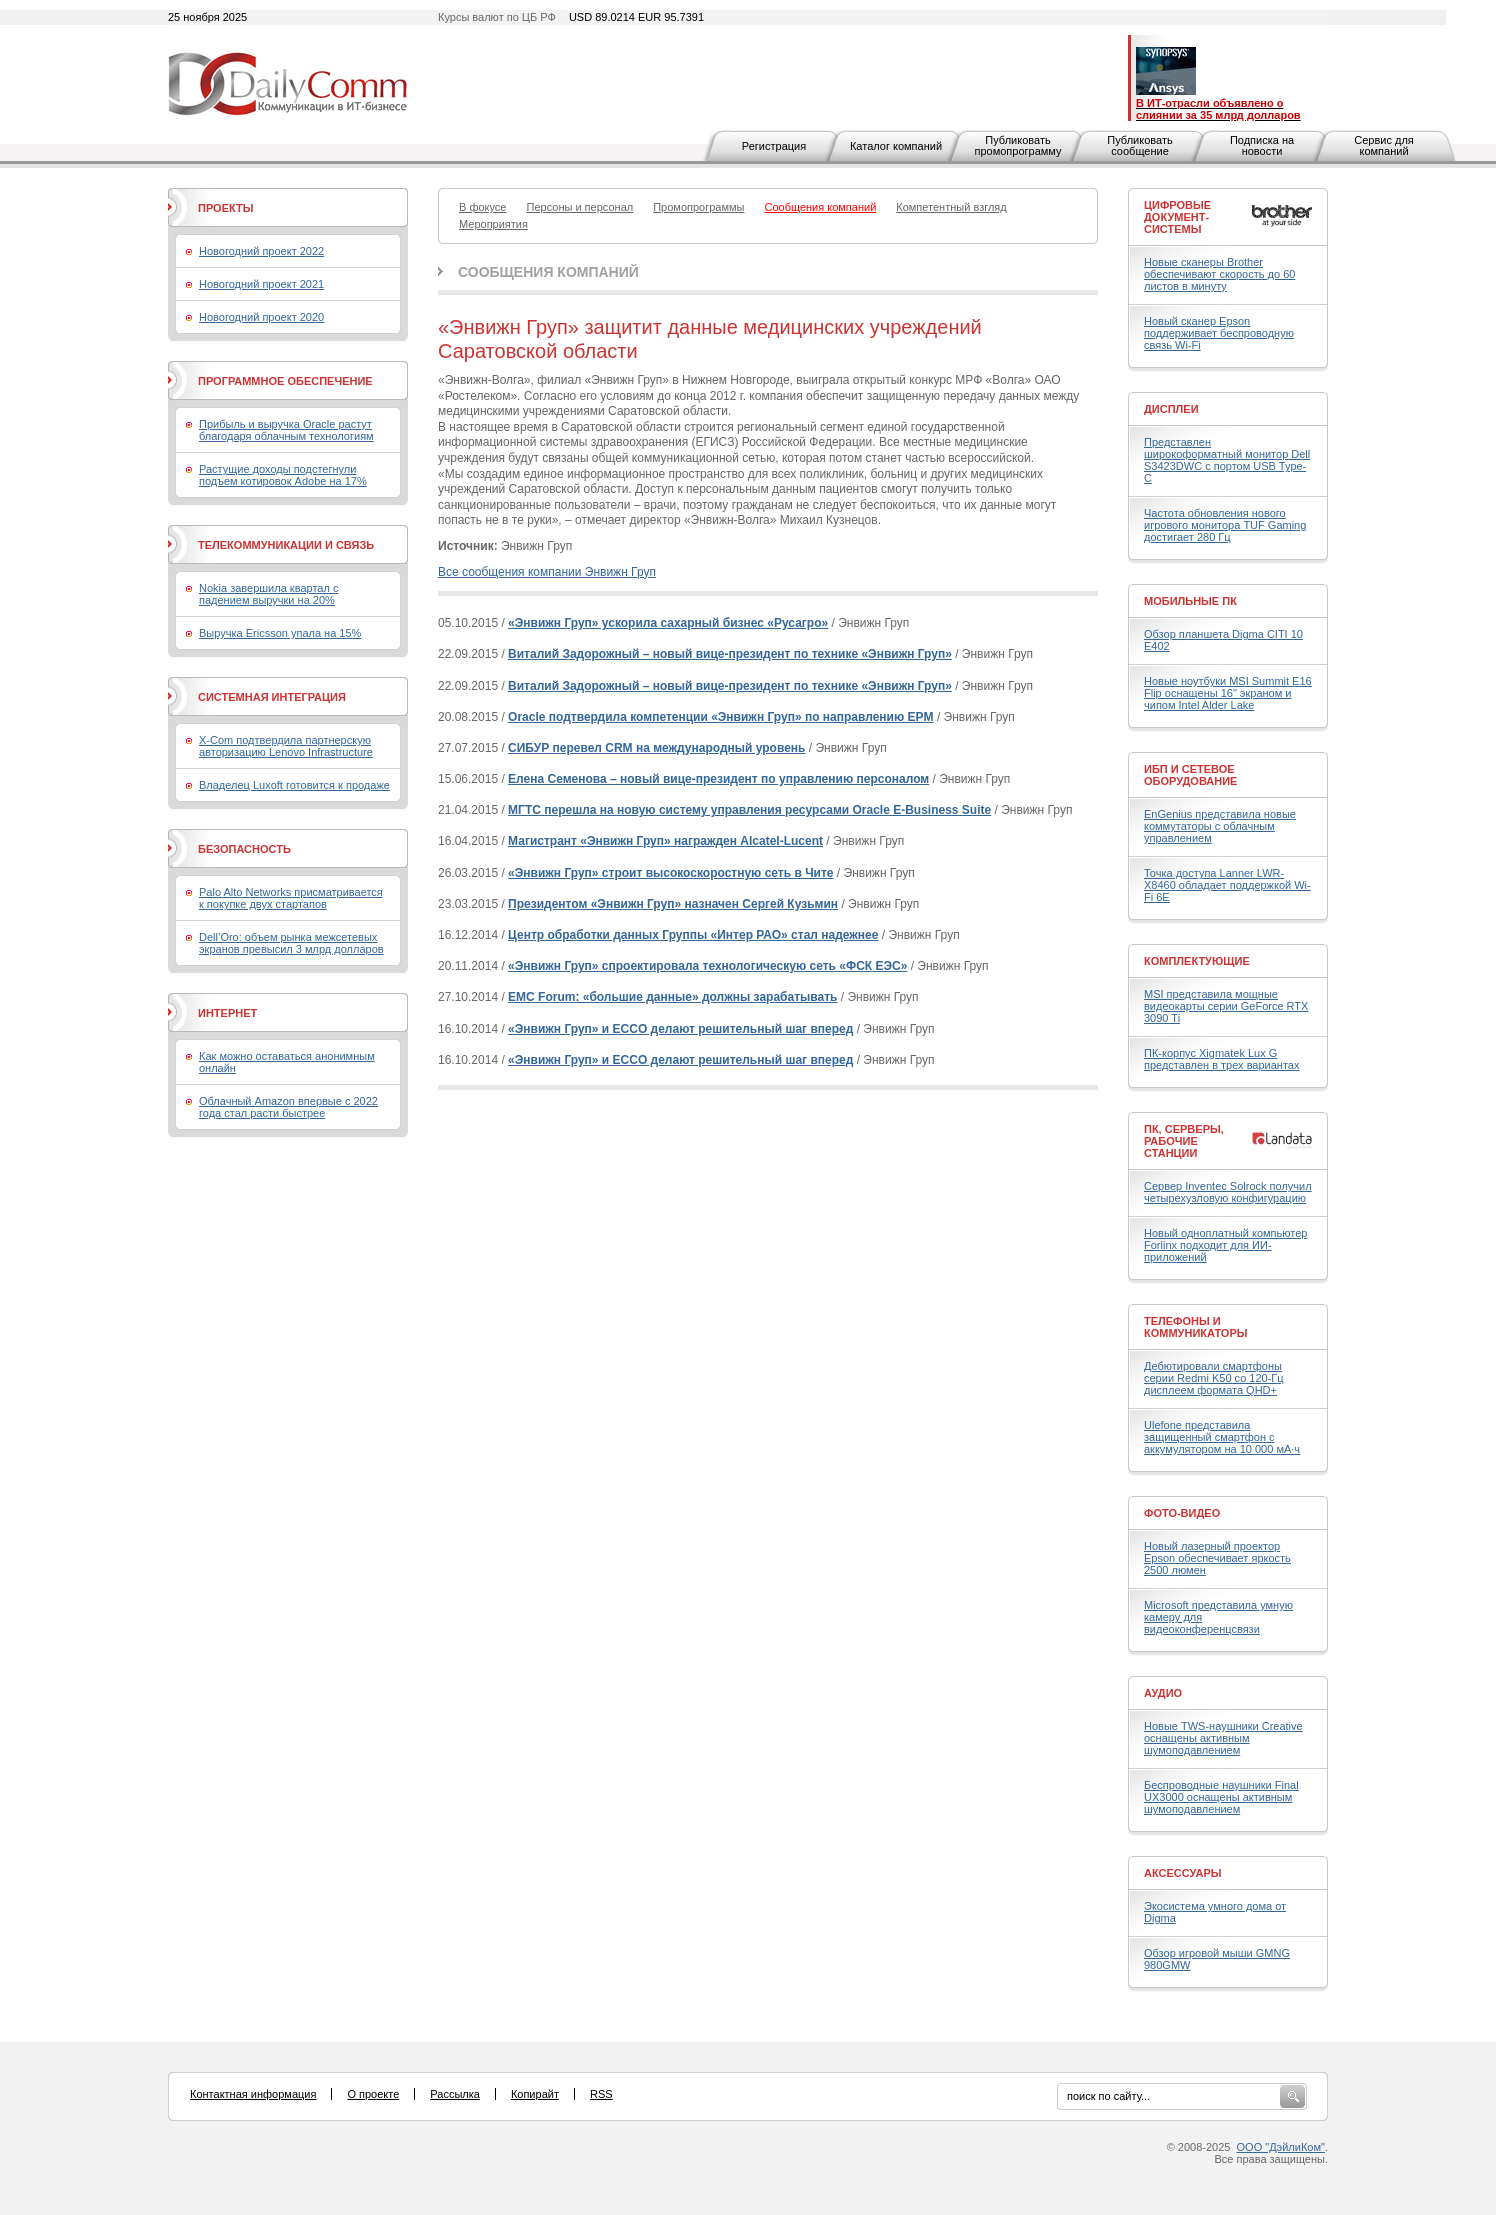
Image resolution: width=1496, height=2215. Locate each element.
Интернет (227, 1013)
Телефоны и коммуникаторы (1196, 1327)
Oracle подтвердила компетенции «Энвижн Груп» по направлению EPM (720, 717)
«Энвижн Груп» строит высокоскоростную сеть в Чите (670, 873)
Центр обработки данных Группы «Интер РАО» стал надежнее (693, 935)
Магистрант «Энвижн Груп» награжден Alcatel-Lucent (665, 841)
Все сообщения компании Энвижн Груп (547, 572)
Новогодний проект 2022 (261, 251)
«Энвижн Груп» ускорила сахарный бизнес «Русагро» (668, 623)
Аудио (1163, 1693)
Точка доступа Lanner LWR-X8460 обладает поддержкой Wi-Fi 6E (1227, 885)
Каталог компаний (896, 146)
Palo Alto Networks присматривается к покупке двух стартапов (291, 898)
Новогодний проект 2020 (261, 317)
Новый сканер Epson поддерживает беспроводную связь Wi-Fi (1219, 333)
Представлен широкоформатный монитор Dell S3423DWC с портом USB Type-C (1227, 460)
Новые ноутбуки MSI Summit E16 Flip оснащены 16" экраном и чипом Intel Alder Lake (1228, 693)
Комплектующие (1197, 961)
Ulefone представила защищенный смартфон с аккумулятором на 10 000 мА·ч (1222, 1437)
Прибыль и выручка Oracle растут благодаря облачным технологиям (286, 430)
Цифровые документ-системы (1177, 217)
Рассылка (455, 2094)
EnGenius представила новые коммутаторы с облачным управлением (1220, 826)
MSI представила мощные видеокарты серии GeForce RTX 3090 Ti (1226, 1006)
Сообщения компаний (548, 272)
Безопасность (244, 849)
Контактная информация (253, 2094)
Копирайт (535, 2094)
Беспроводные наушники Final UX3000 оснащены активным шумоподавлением (1221, 1797)
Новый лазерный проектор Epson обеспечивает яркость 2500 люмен (1217, 1558)
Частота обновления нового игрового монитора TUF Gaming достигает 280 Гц (1225, 525)
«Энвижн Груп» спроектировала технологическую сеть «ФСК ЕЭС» (707, 966)
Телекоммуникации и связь (286, 545)
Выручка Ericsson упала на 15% (280, 633)
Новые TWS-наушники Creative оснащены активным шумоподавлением (1223, 1738)
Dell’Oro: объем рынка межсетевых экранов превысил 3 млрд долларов (291, 943)
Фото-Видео (1182, 1513)
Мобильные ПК (1190, 601)
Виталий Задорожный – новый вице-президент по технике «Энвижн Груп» (730, 654)
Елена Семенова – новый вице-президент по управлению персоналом (718, 779)
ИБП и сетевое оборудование (1190, 775)
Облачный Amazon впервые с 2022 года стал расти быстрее (288, 1107)
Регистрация (774, 146)
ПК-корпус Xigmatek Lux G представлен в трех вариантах (1221, 1059)
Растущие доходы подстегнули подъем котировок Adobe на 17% (283, 475)
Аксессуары (1183, 1873)
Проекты (225, 208)
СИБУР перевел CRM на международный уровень (656, 748)
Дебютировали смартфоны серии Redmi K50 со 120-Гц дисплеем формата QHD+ (1214, 1378)
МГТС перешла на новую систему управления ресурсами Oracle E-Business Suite (749, 810)
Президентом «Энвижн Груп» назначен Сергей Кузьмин (673, 904)
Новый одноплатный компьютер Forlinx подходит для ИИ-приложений (1225, 1245)
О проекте (373, 2094)
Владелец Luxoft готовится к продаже (294, 785)
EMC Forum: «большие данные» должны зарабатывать (672, 997)
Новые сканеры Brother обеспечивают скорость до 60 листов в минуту (1219, 274)
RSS (601, 2094)
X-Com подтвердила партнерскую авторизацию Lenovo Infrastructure (286, 746)
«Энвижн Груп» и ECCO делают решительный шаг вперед (680, 1029)
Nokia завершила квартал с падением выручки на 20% (268, 594)
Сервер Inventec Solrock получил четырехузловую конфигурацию (1228, 1192)
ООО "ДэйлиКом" (1281, 2147)
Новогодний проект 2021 (261, 284)
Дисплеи (1171, 409)
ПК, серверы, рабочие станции (1184, 1141)
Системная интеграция (272, 697)
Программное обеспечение (285, 381)
